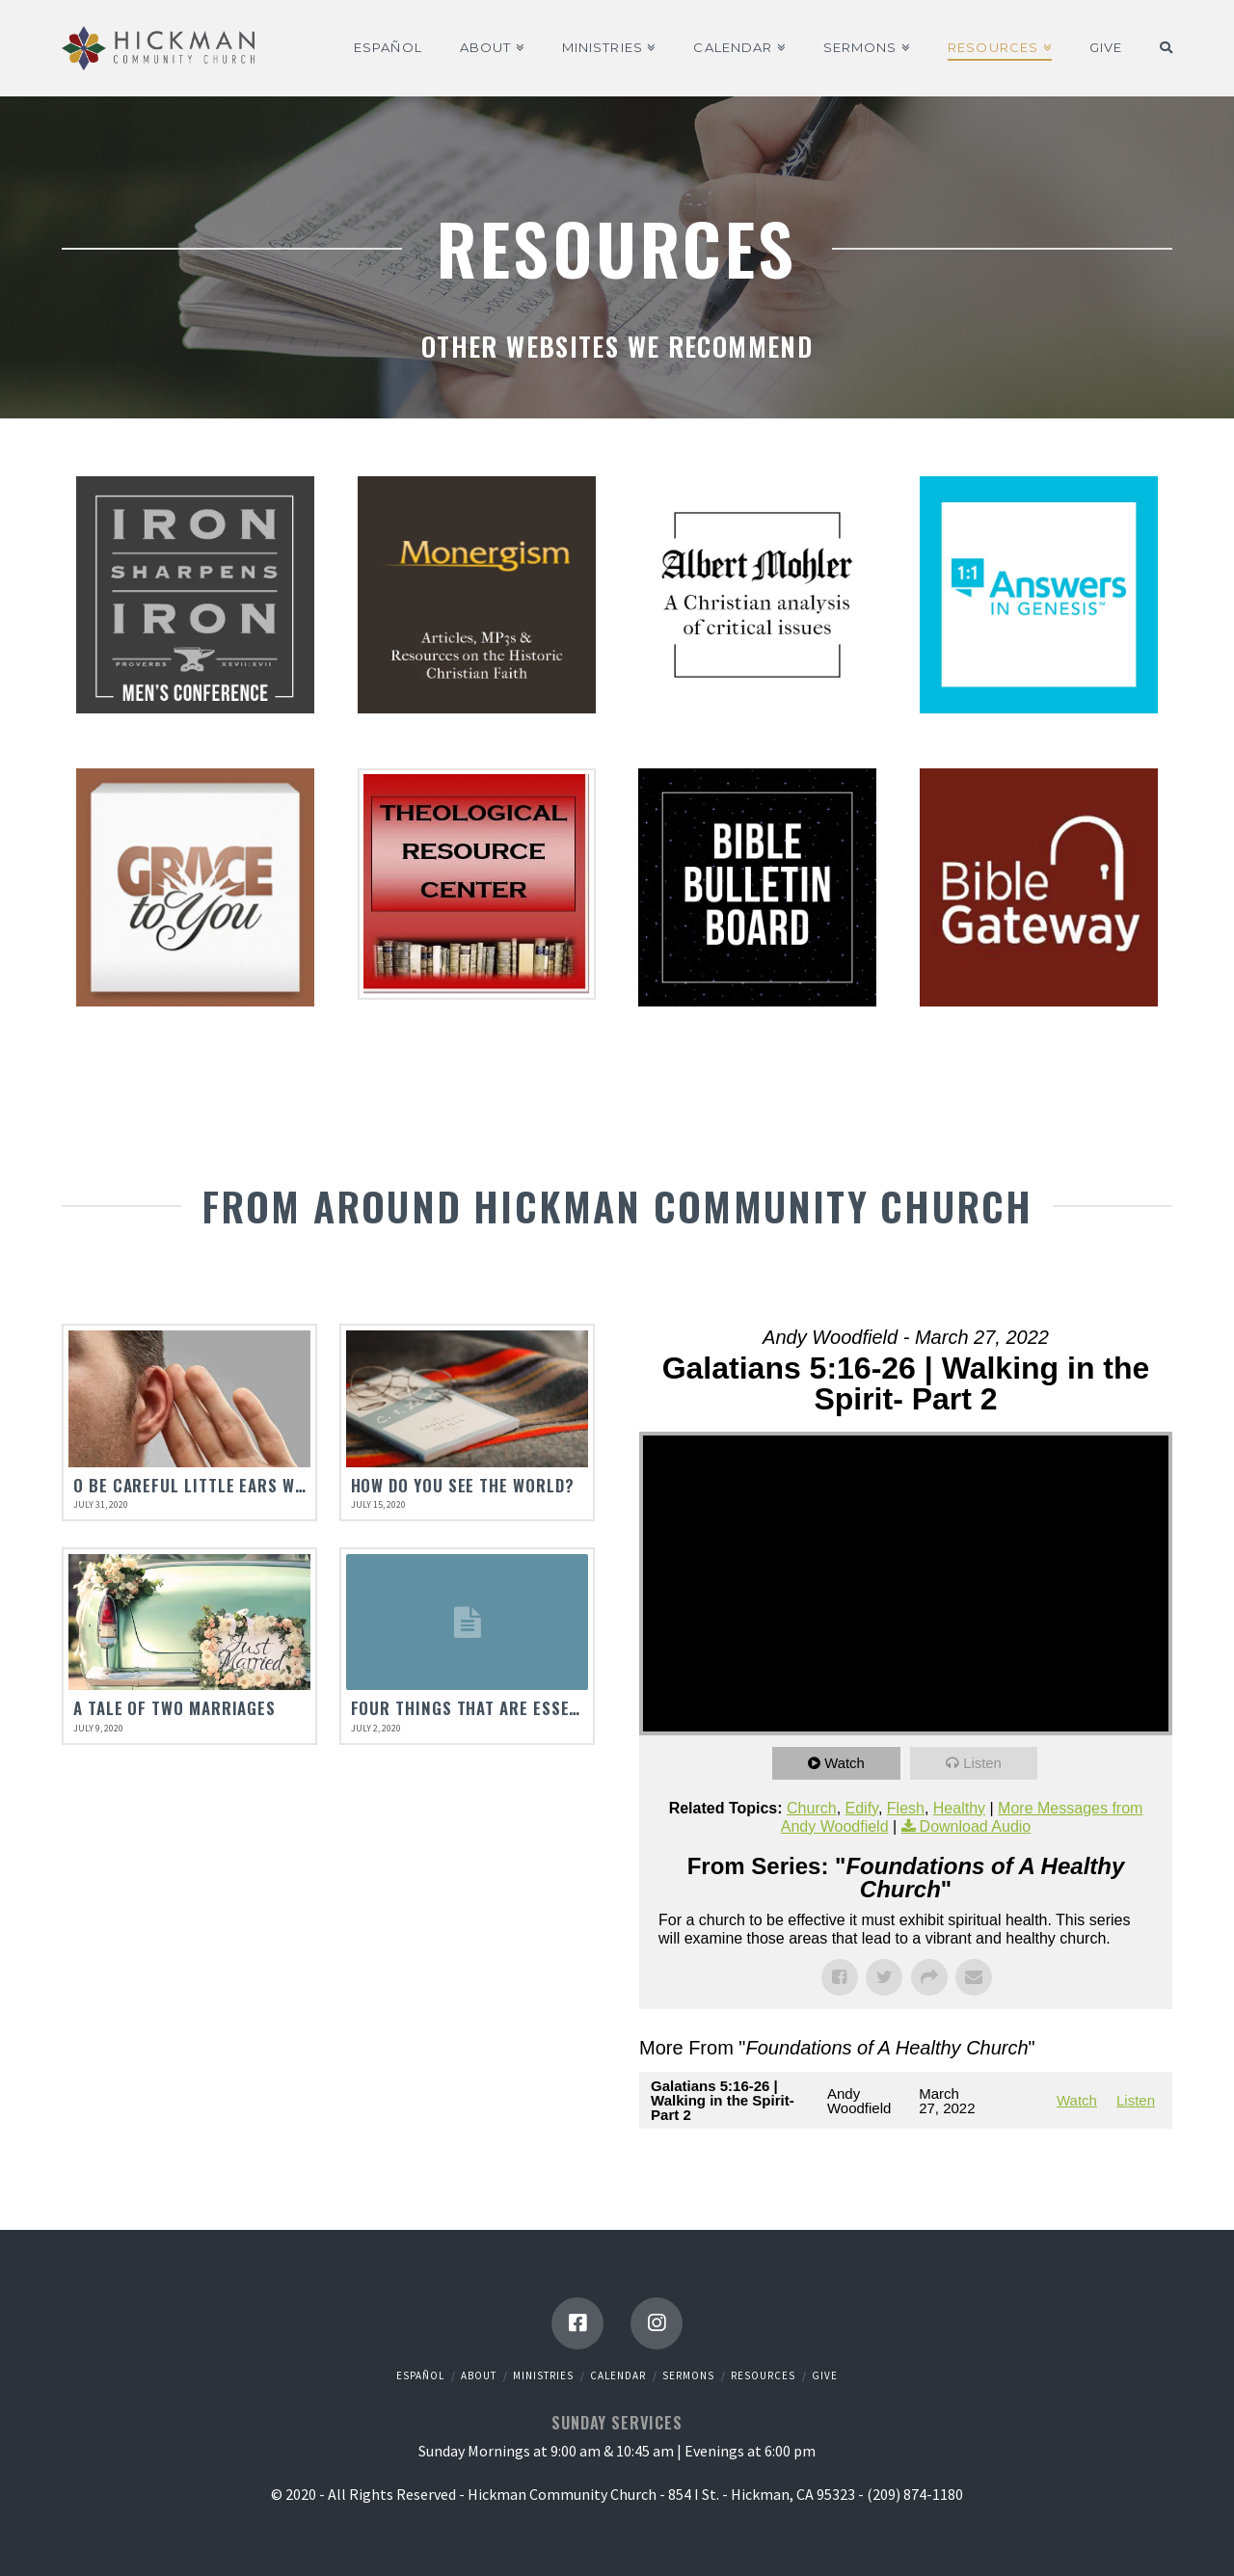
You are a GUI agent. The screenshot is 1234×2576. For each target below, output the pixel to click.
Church (812, 1808)
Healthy (959, 1808)
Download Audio (976, 1826)
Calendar (618, 2375)
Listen (983, 1763)
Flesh (906, 1808)
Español (420, 2375)
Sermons (688, 2375)
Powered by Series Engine (1101, 2167)
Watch (845, 1763)
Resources (763, 2375)
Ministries (543, 2375)
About (478, 2375)
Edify (861, 1808)
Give (825, 2375)
